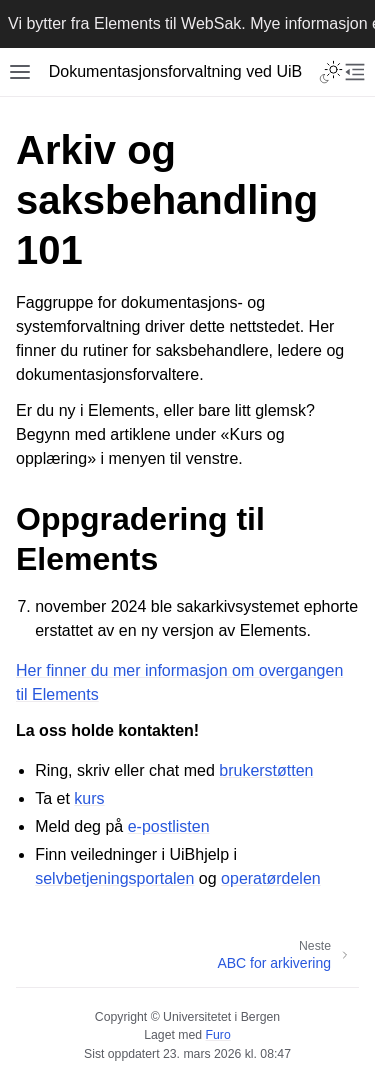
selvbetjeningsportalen (114, 878)
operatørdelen (271, 878)
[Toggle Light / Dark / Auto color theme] (331, 72)
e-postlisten (169, 826)
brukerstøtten (266, 770)
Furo (218, 1035)
